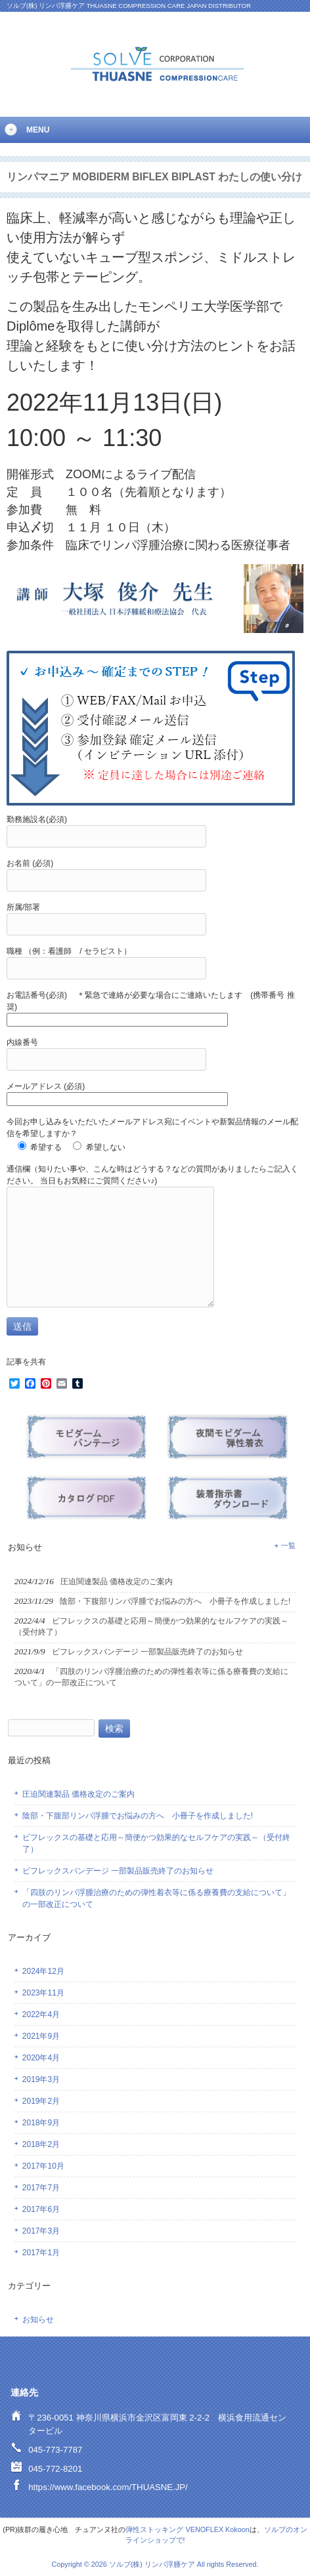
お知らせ (38, 2319)
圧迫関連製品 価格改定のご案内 (78, 1794)
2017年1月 (41, 2252)
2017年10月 (43, 2166)
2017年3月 (41, 2231)
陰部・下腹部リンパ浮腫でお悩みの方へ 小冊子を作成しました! (137, 1815)
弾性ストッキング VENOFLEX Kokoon (187, 2529)
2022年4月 (41, 2014)
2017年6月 (41, 2209)
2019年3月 (41, 2079)
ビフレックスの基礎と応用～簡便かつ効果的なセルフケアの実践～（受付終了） (156, 1843)
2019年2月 (41, 2101)
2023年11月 (43, 1992)
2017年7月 (41, 2187)
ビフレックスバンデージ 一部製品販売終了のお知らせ (117, 1870)
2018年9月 (41, 2122)
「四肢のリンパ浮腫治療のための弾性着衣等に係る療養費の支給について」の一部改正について (156, 1898)
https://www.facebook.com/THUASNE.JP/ (108, 2487)
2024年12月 (43, 1971)
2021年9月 (41, 2036)
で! (180, 2540)
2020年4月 (41, 2057)
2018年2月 (41, 2144)
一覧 (288, 1545)
